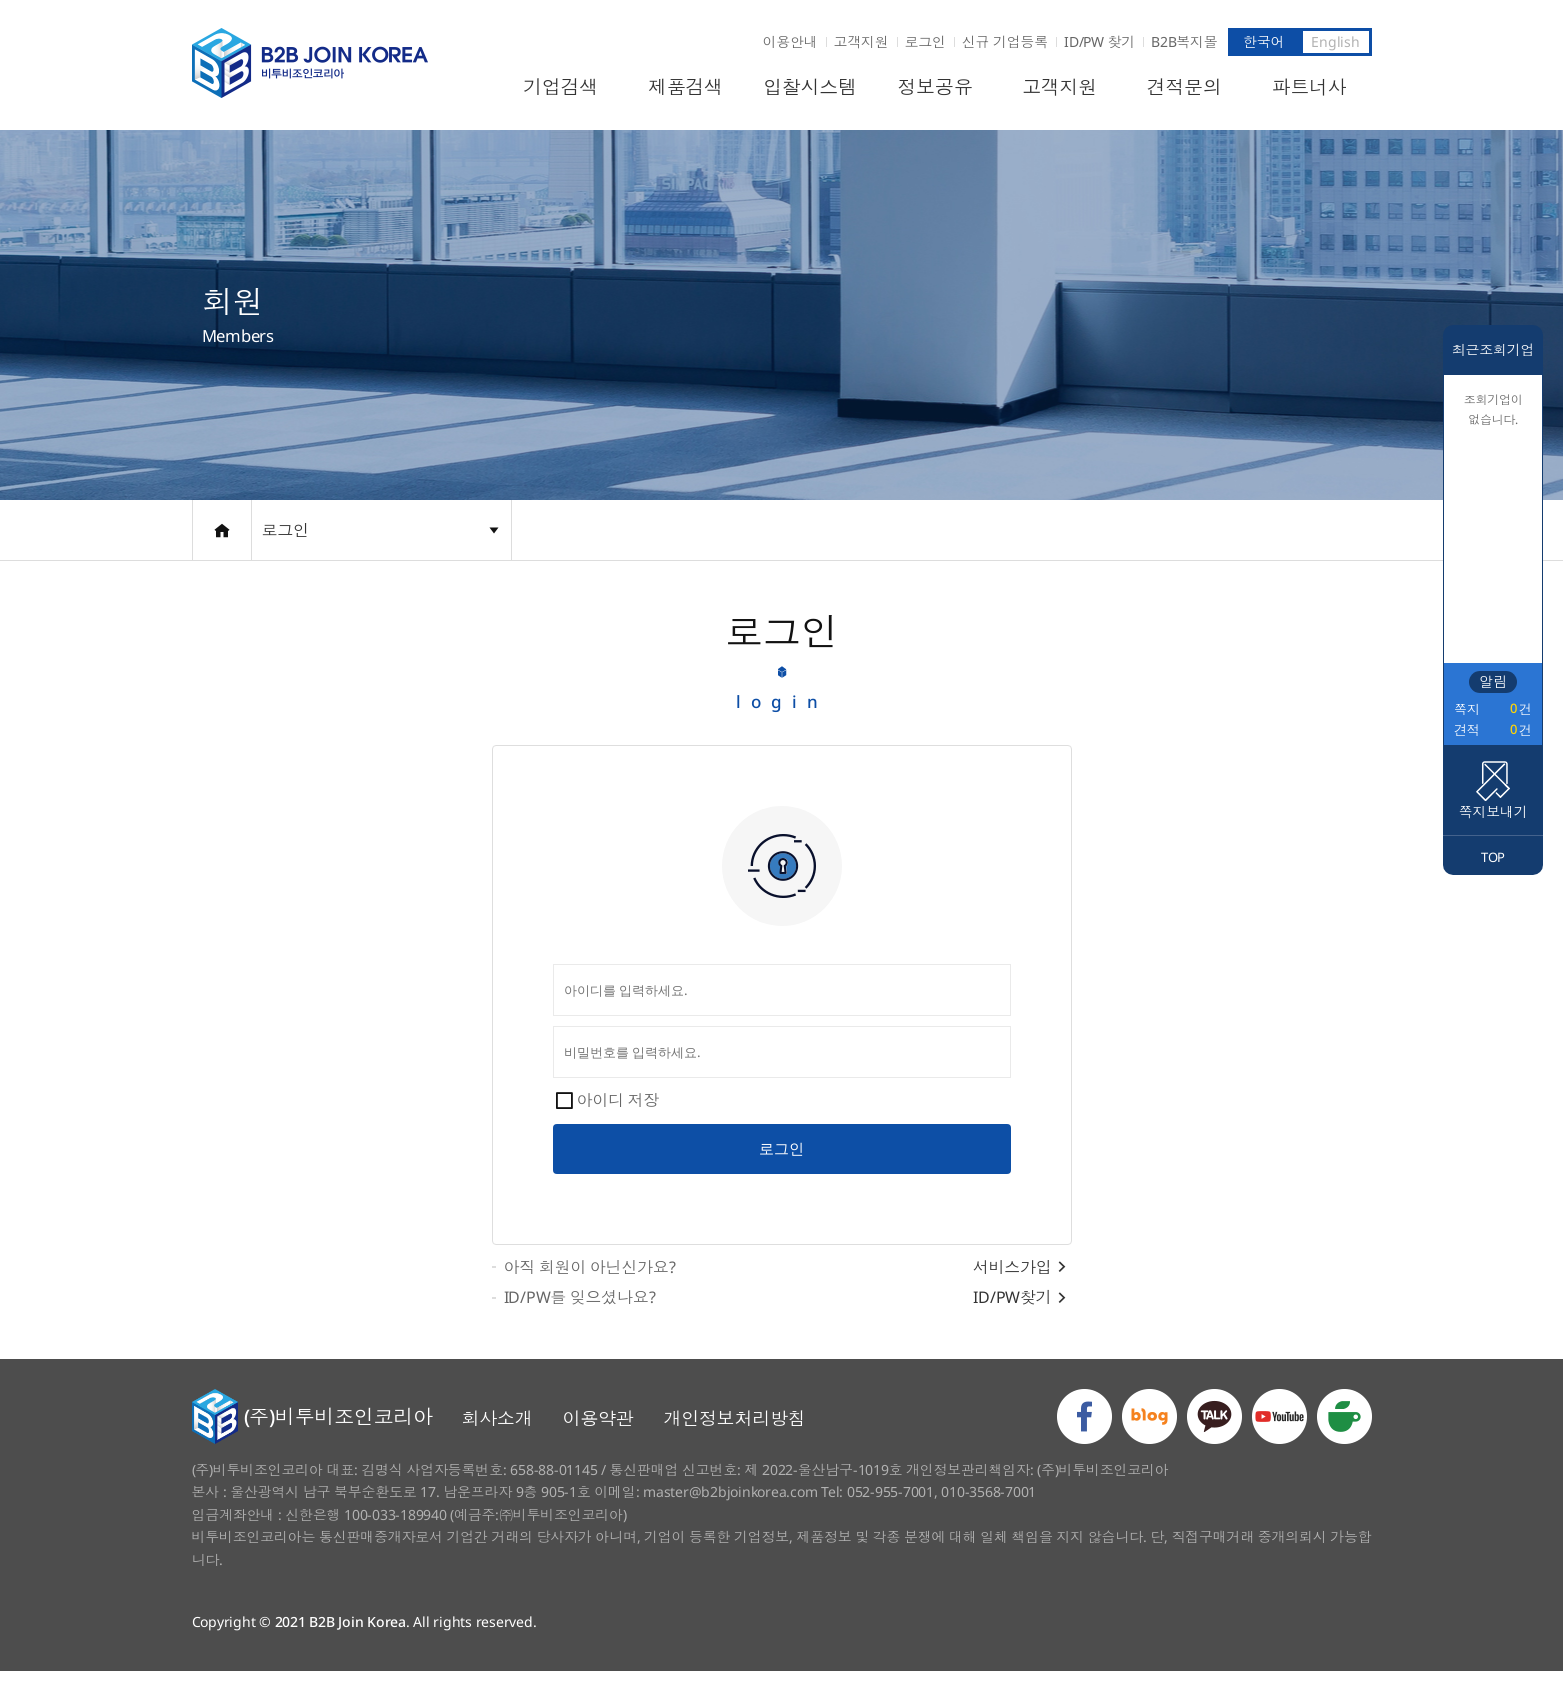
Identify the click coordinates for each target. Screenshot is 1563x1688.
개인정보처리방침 (735, 1435)
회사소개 (497, 1435)
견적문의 (1184, 87)
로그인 (925, 41)
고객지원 (861, 41)
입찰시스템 (810, 87)
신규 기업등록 (1005, 41)
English (1335, 41)
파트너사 (1309, 87)
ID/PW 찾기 (1099, 41)
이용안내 (790, 41)
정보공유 (934, 87)
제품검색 (685, 87)
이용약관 (598, 1435)
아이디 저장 (618, 1110)
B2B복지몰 (1184, 41)
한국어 (1263, 41)
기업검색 (560, 87)
